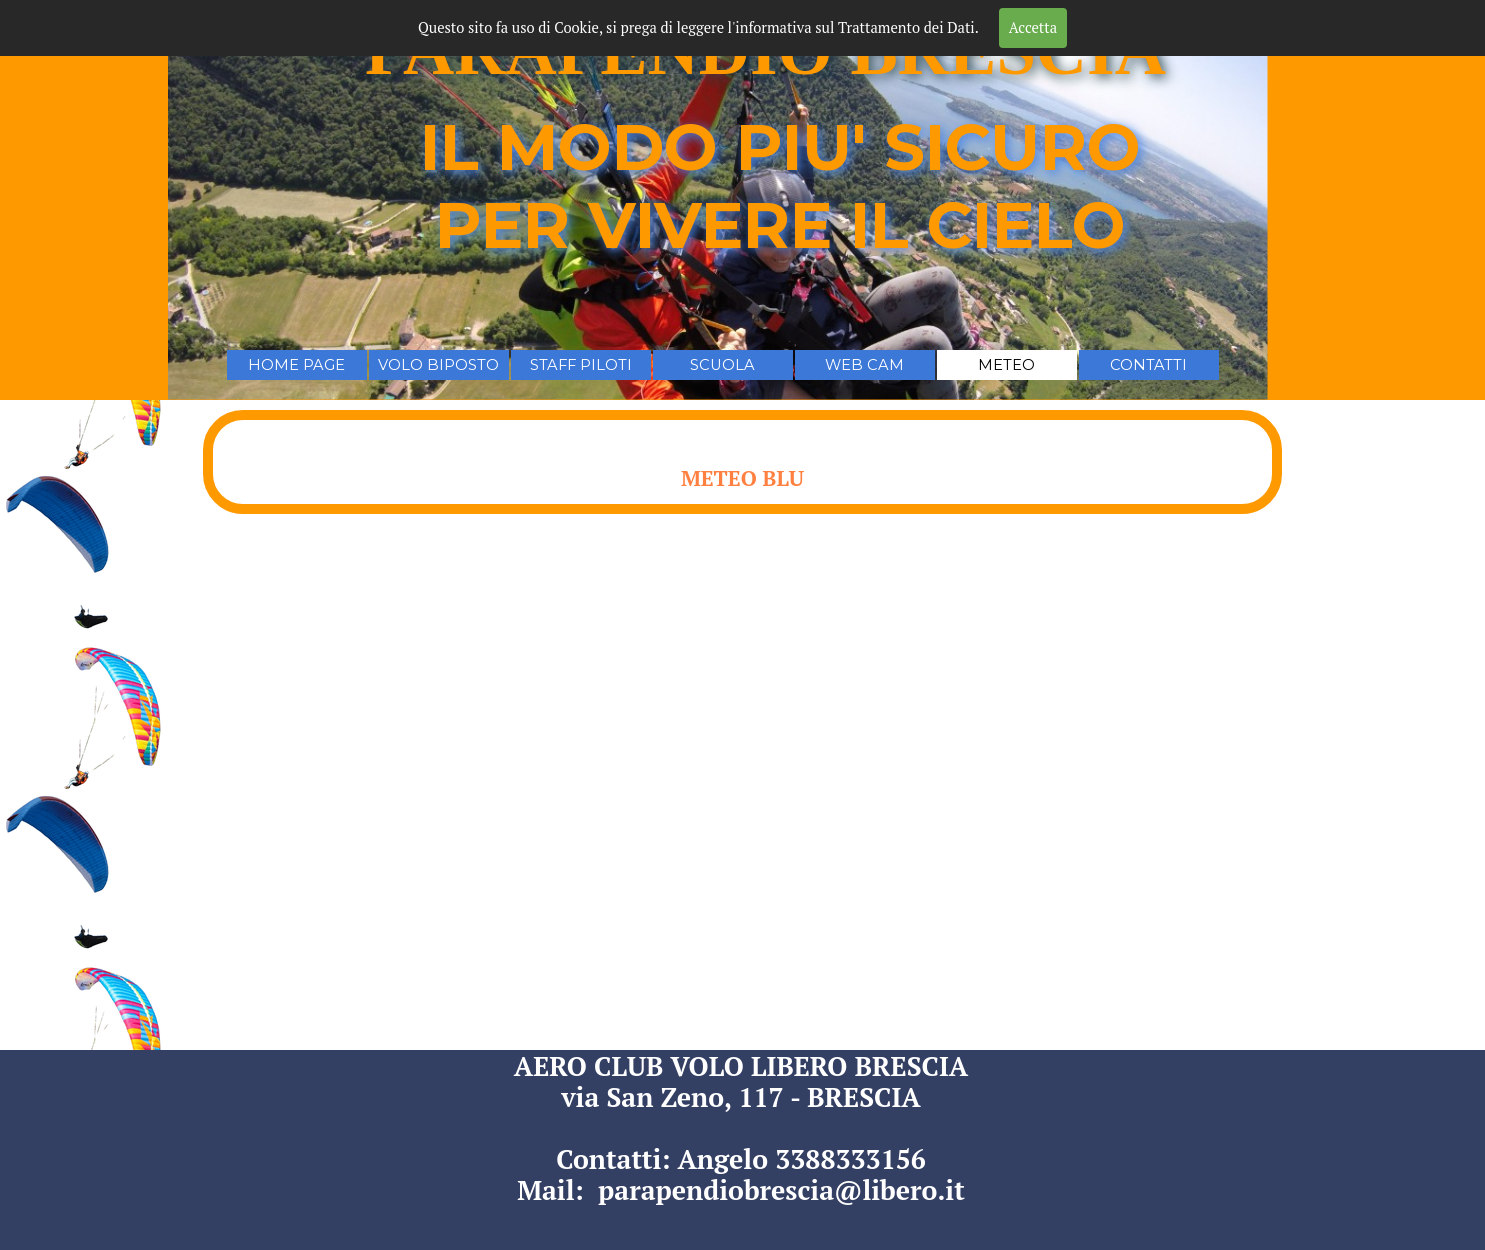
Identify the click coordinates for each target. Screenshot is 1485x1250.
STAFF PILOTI (581, 365)
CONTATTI (1148, 365)
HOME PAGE (296, 365)
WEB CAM (864, 365)
